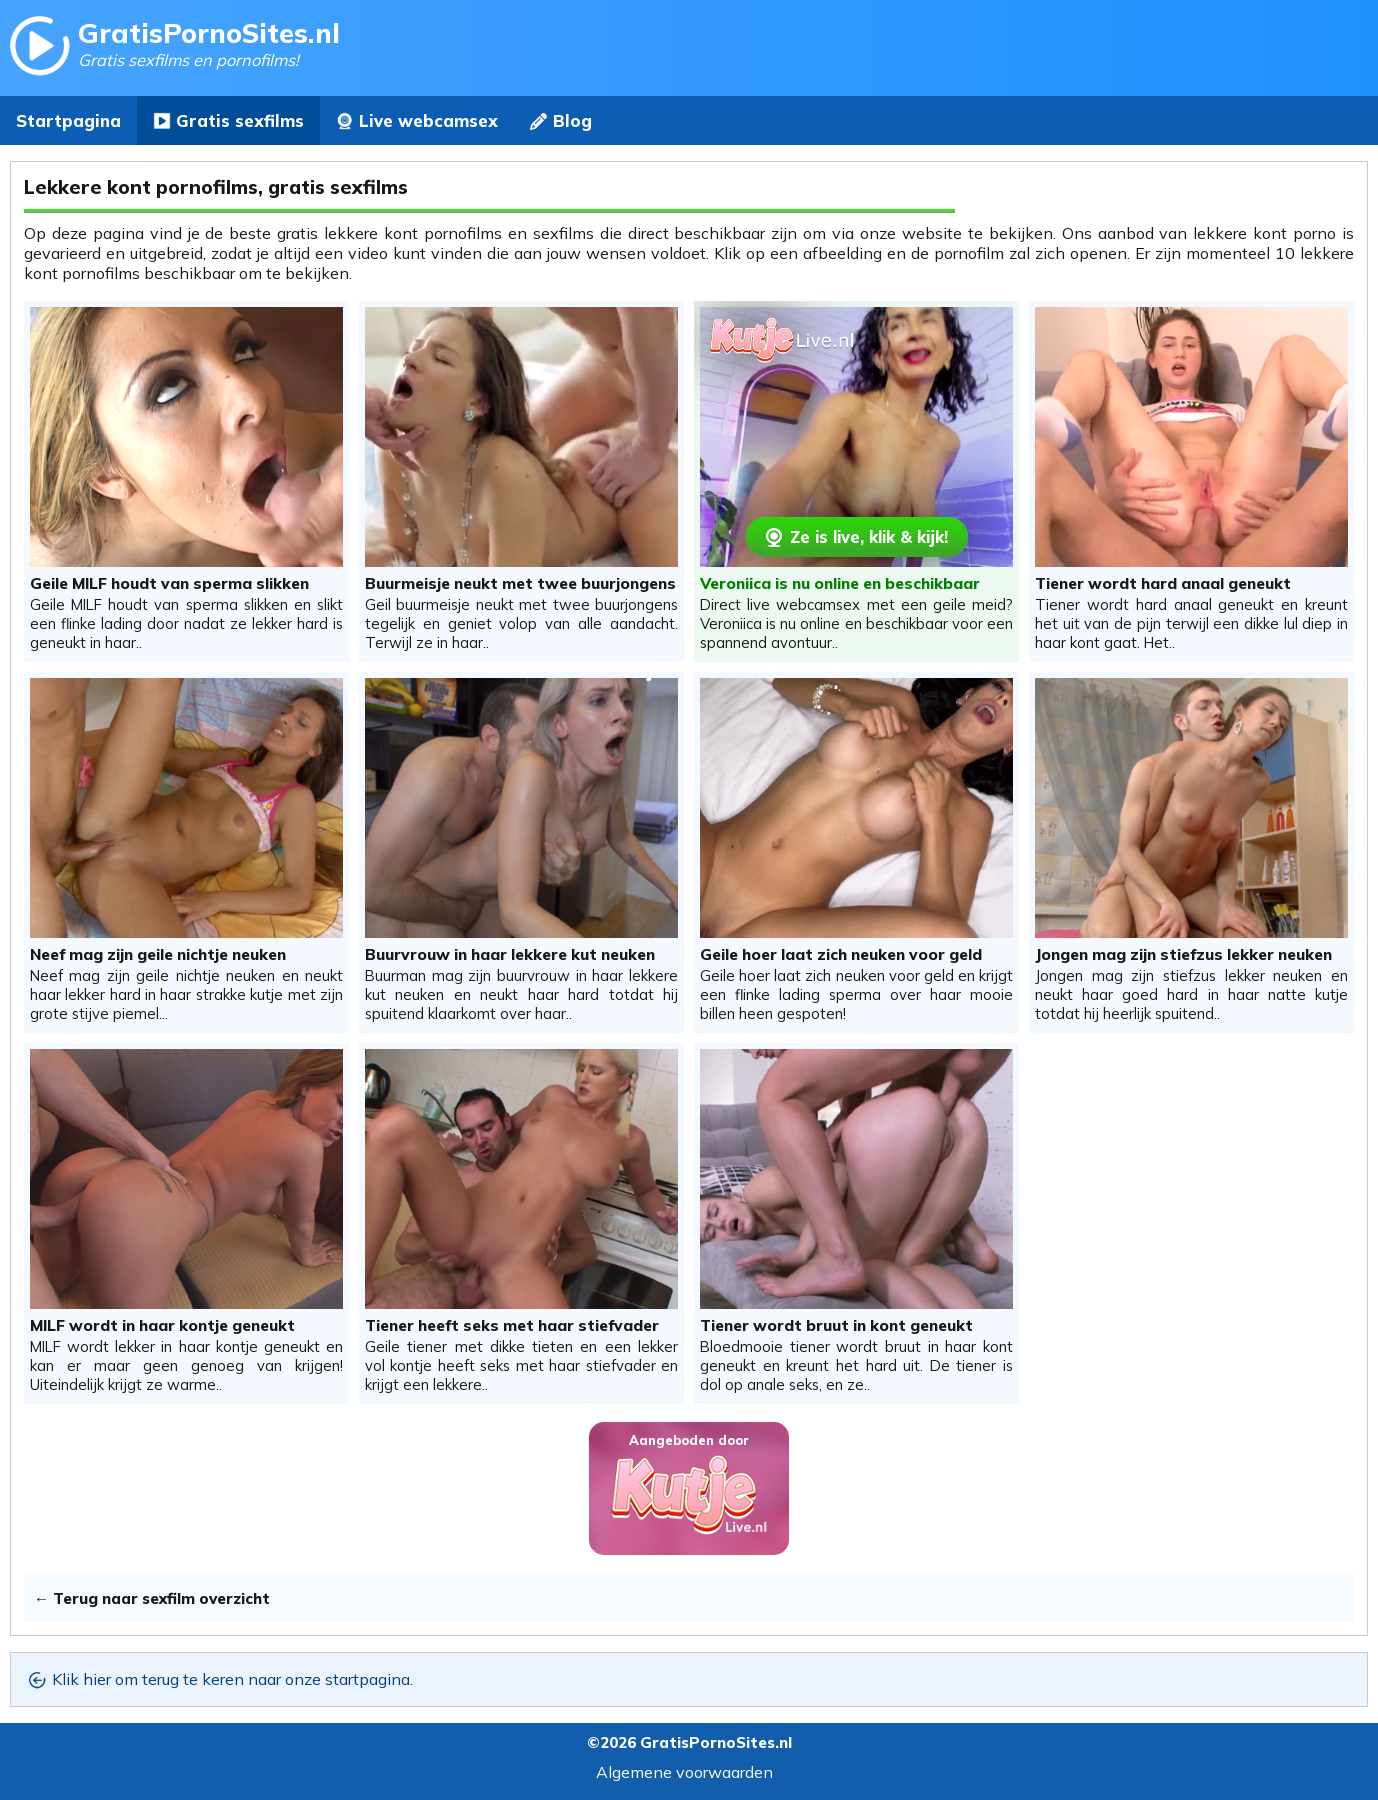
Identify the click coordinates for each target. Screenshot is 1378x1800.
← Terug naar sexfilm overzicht (152, 1598)
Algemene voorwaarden (684, 1772)
